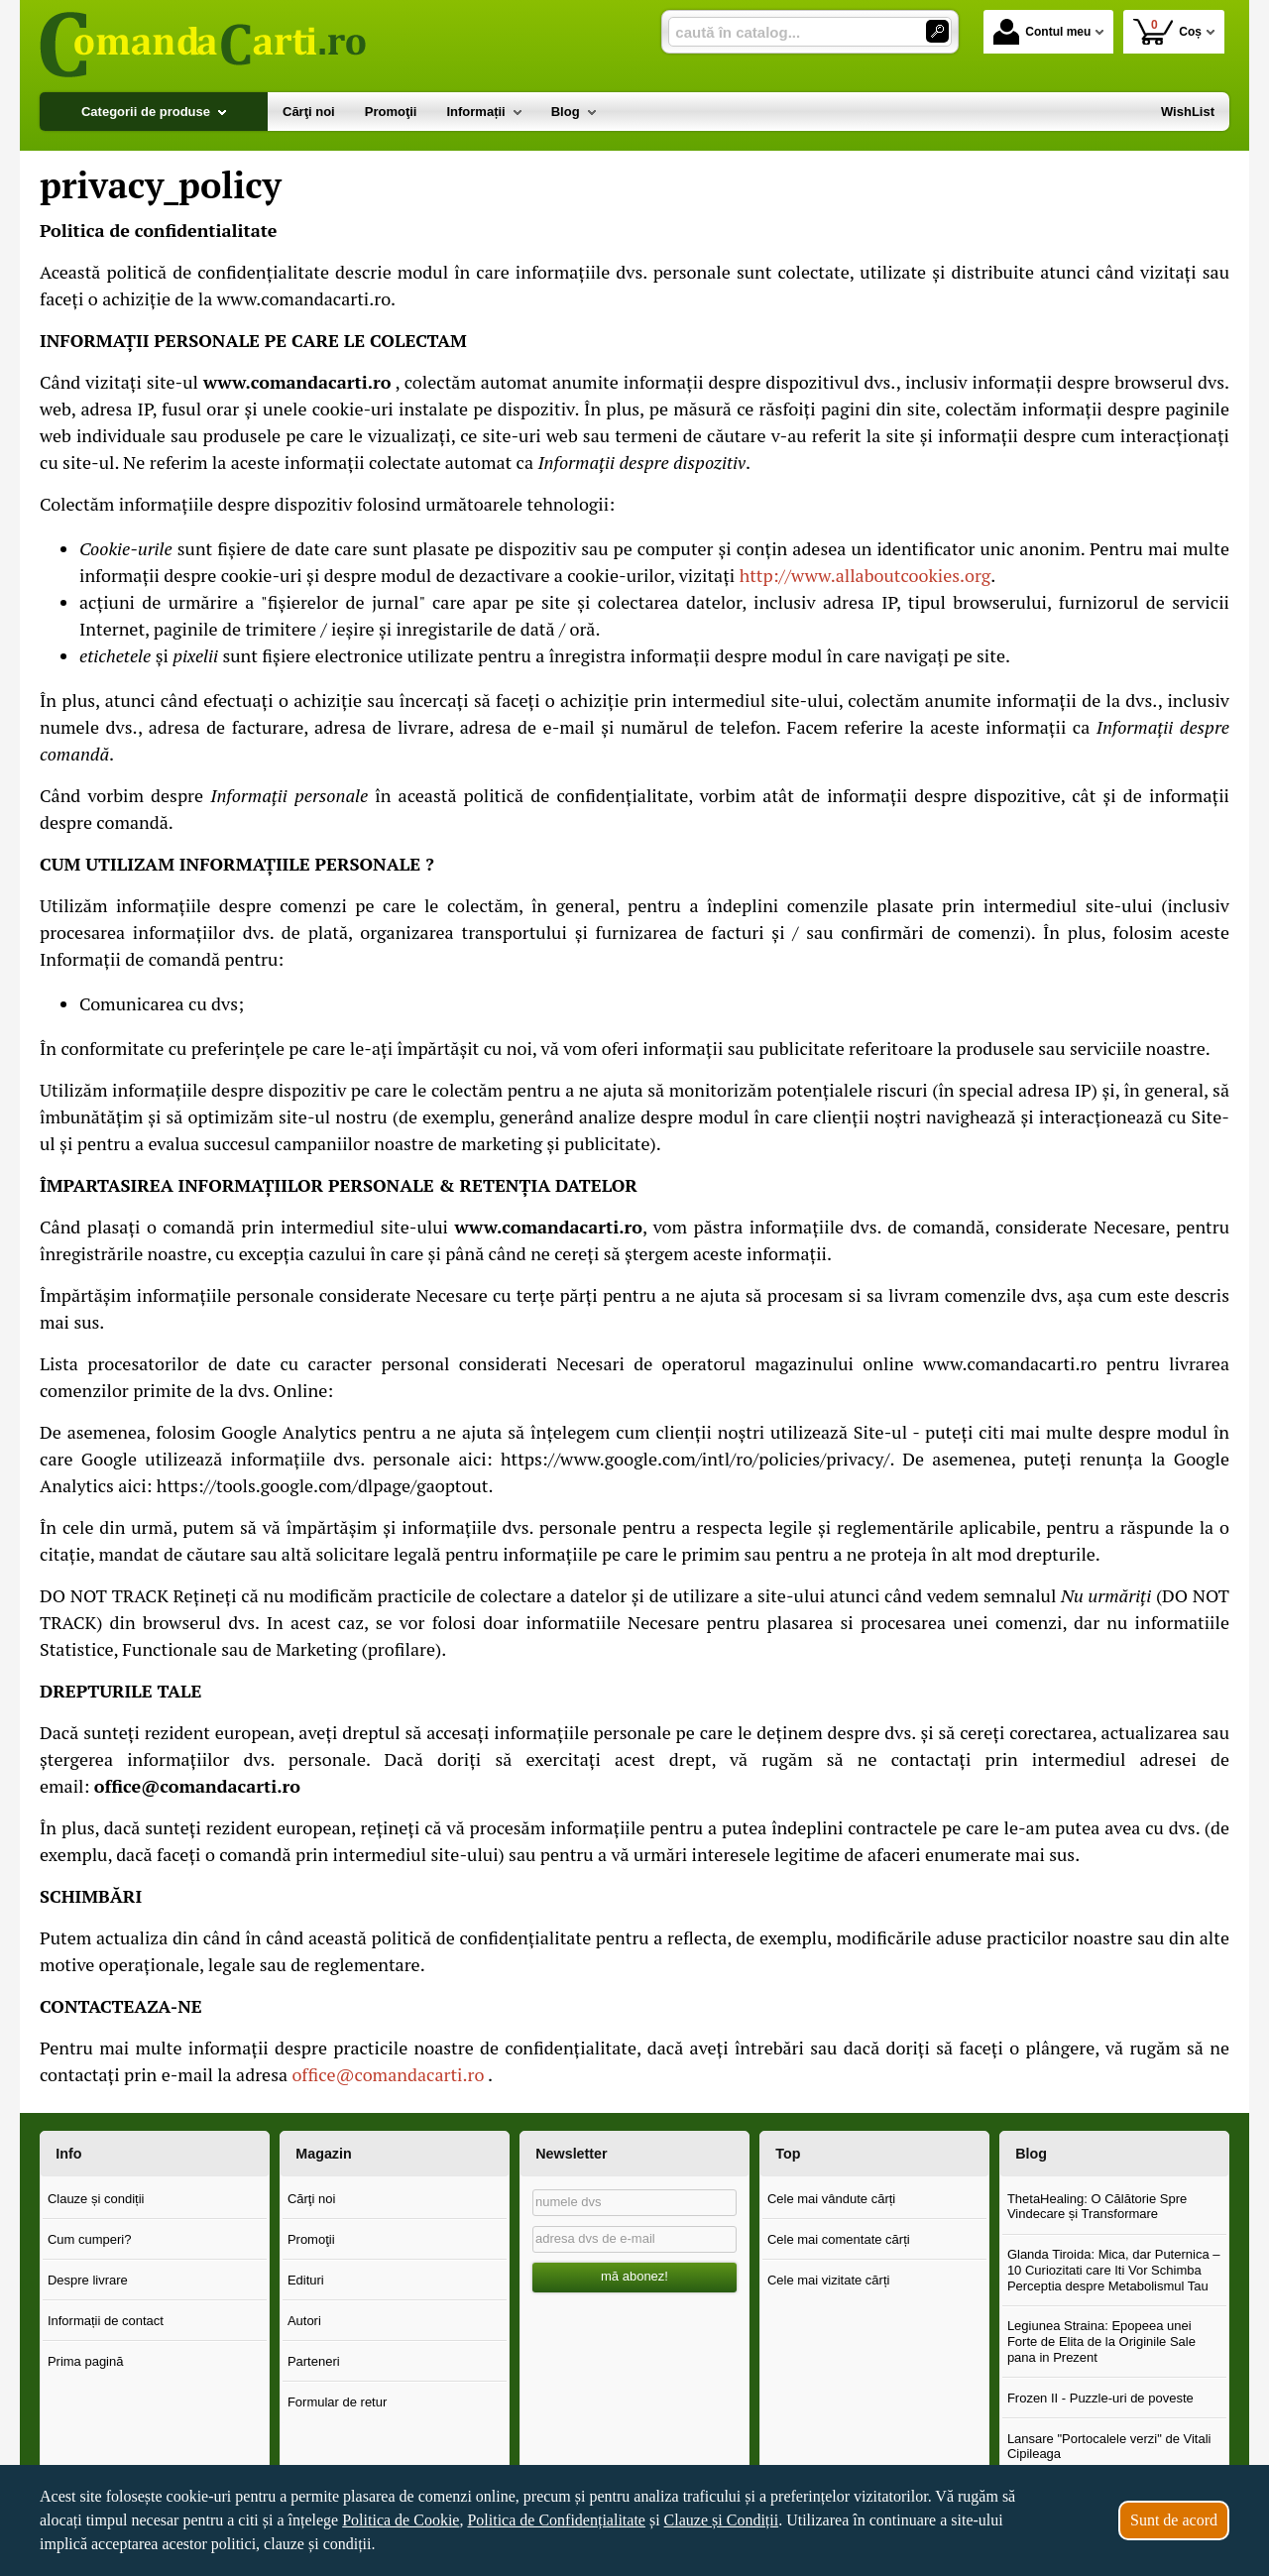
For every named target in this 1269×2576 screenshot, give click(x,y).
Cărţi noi (311, 2198)
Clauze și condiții (96, 2198)
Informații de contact (106, 2320)
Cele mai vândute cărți (831, 2198)
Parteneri (314, 2361)
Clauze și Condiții (721, 2520)
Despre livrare (88, 2280)
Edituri (306, 2280)
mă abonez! (634, 2276)
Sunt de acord (1173, 2520)
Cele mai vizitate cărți (828, 2280)
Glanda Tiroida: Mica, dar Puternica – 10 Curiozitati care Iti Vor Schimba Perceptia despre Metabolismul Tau (1113, 2269)
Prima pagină (86, 2361)
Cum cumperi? (90, 2239)
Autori (304, 2320)
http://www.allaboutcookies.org (865, 575)
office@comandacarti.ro (387, 2074)
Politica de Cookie (400, 2520)
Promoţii (311, 2239)
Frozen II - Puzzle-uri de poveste (1100, 2398)
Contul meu (1042, 32)
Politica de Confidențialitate (556, 2520)
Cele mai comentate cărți (838, 2239)
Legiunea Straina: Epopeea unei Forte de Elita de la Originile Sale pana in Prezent (1101, 2341)
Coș (1167, 31)
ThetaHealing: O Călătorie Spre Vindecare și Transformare (1097, 2206)
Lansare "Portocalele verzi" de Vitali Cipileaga (1109, 2446)
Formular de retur (337, 2402)
